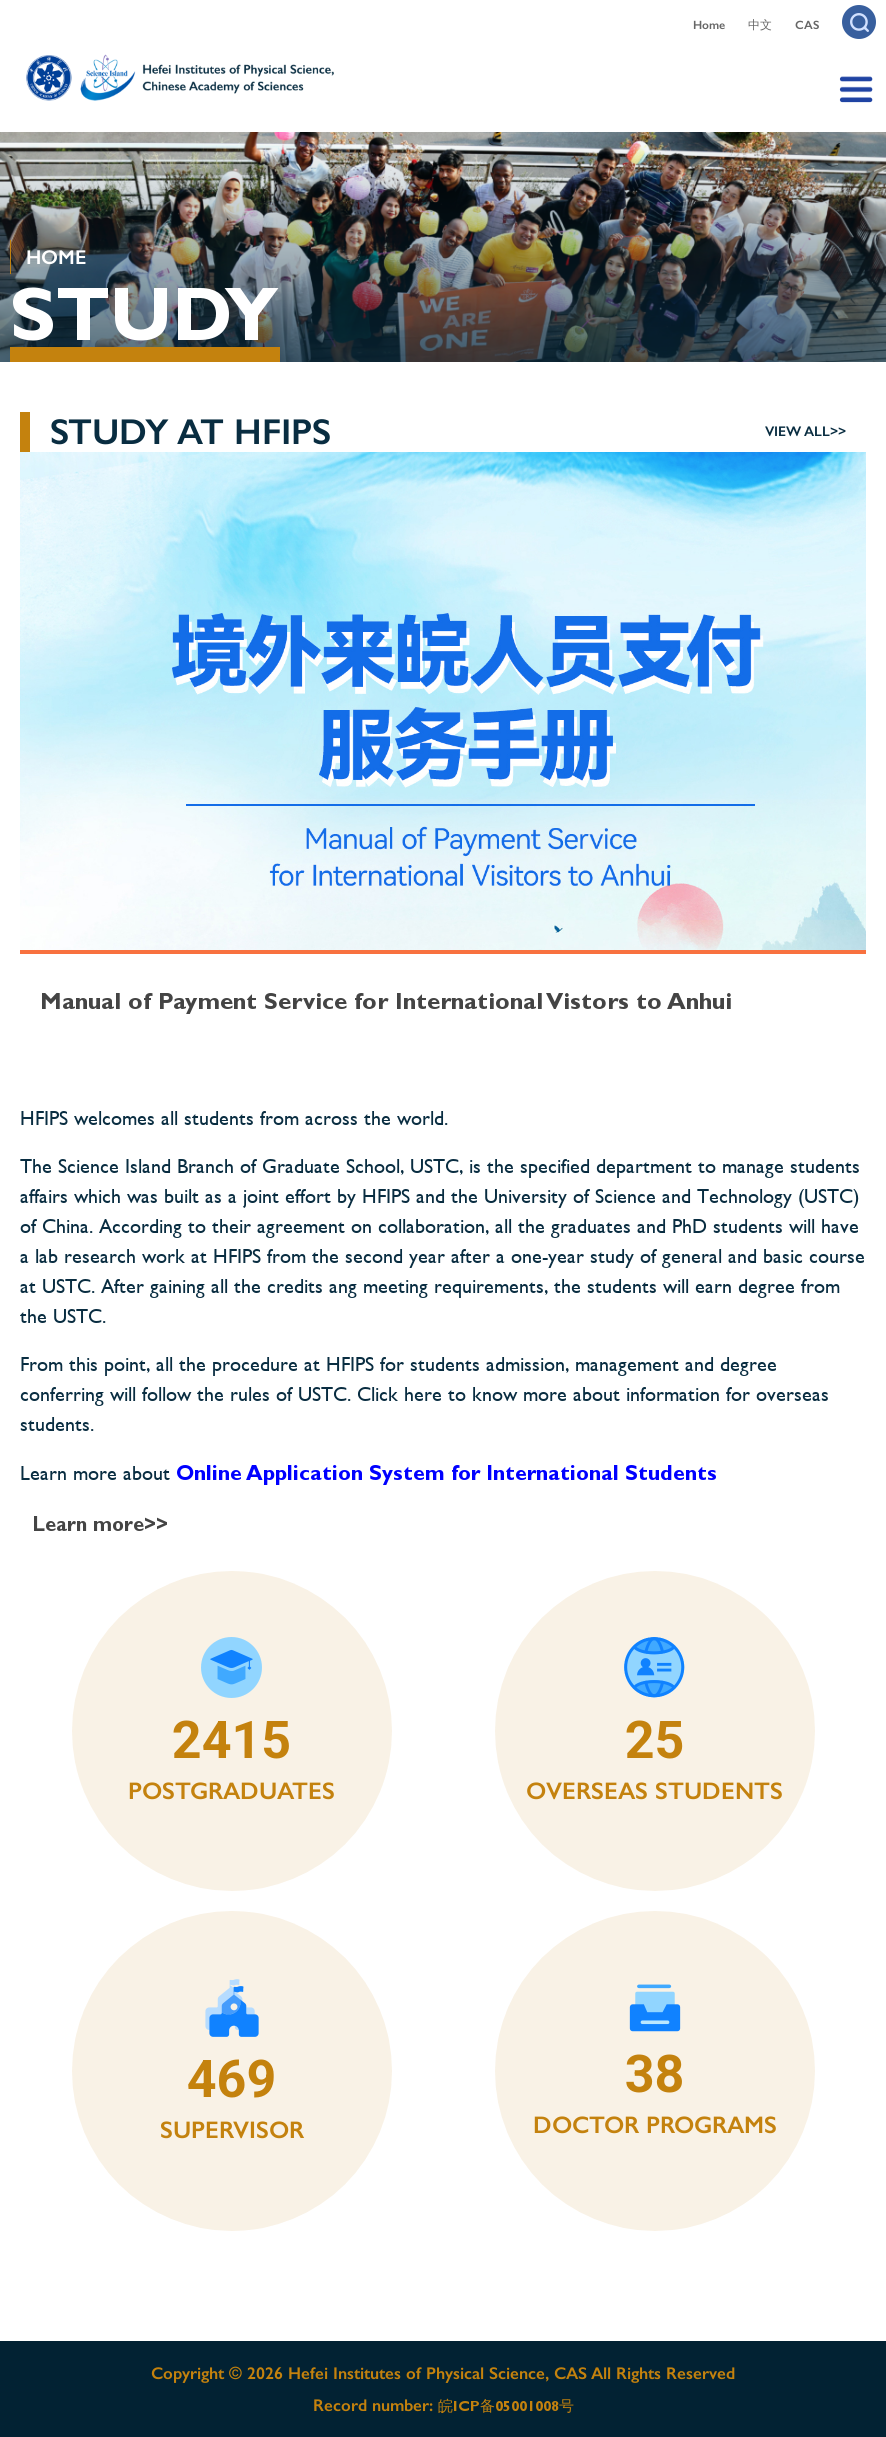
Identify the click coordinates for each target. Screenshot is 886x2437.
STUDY (144, 314)
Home (709, 25)
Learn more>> (100, 1524)
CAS (807, 25)
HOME (56, 257)
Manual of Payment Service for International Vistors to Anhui (386, 1001)
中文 (760, 25)
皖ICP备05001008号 (506, 2406)
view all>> (805, 431)
